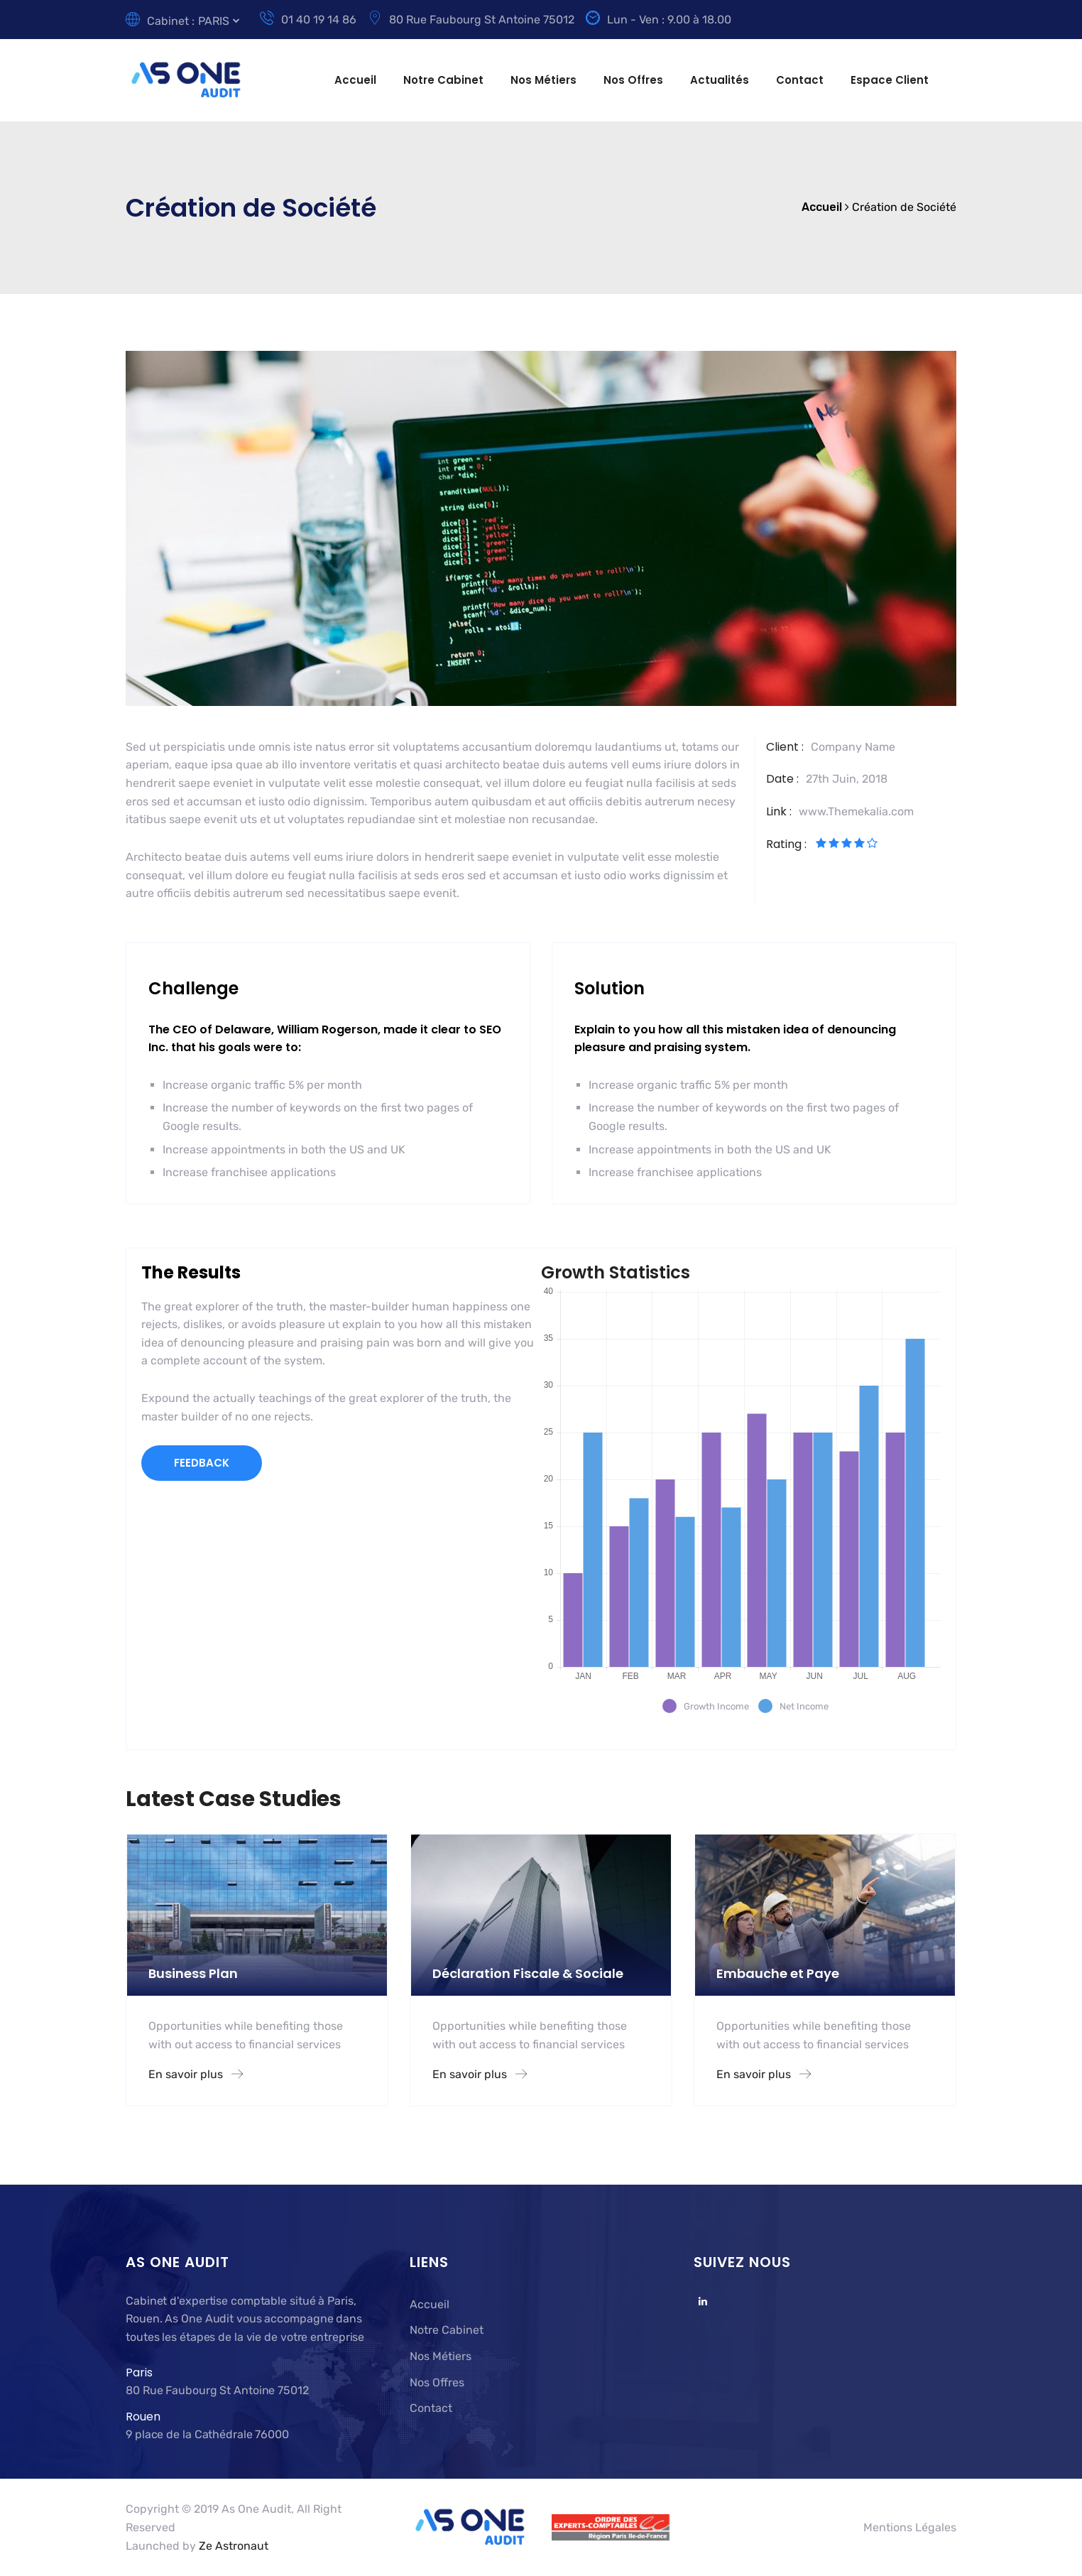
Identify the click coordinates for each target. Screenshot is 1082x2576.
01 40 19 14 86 (308, 19)
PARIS (213, 21)
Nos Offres (633, 79)
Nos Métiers (543, 79)
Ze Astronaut (233, 2546)
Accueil (355, 79)
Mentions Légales (909, 2527)
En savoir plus (195, 2074)
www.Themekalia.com (856, 811)
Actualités (719, 79)
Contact (800, 79)
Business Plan (193, 1973)
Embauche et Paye (777, 1973)
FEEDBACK (201, 1462)
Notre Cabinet (443, 79)
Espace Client (890, 79)
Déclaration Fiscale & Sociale (527, 1973)
